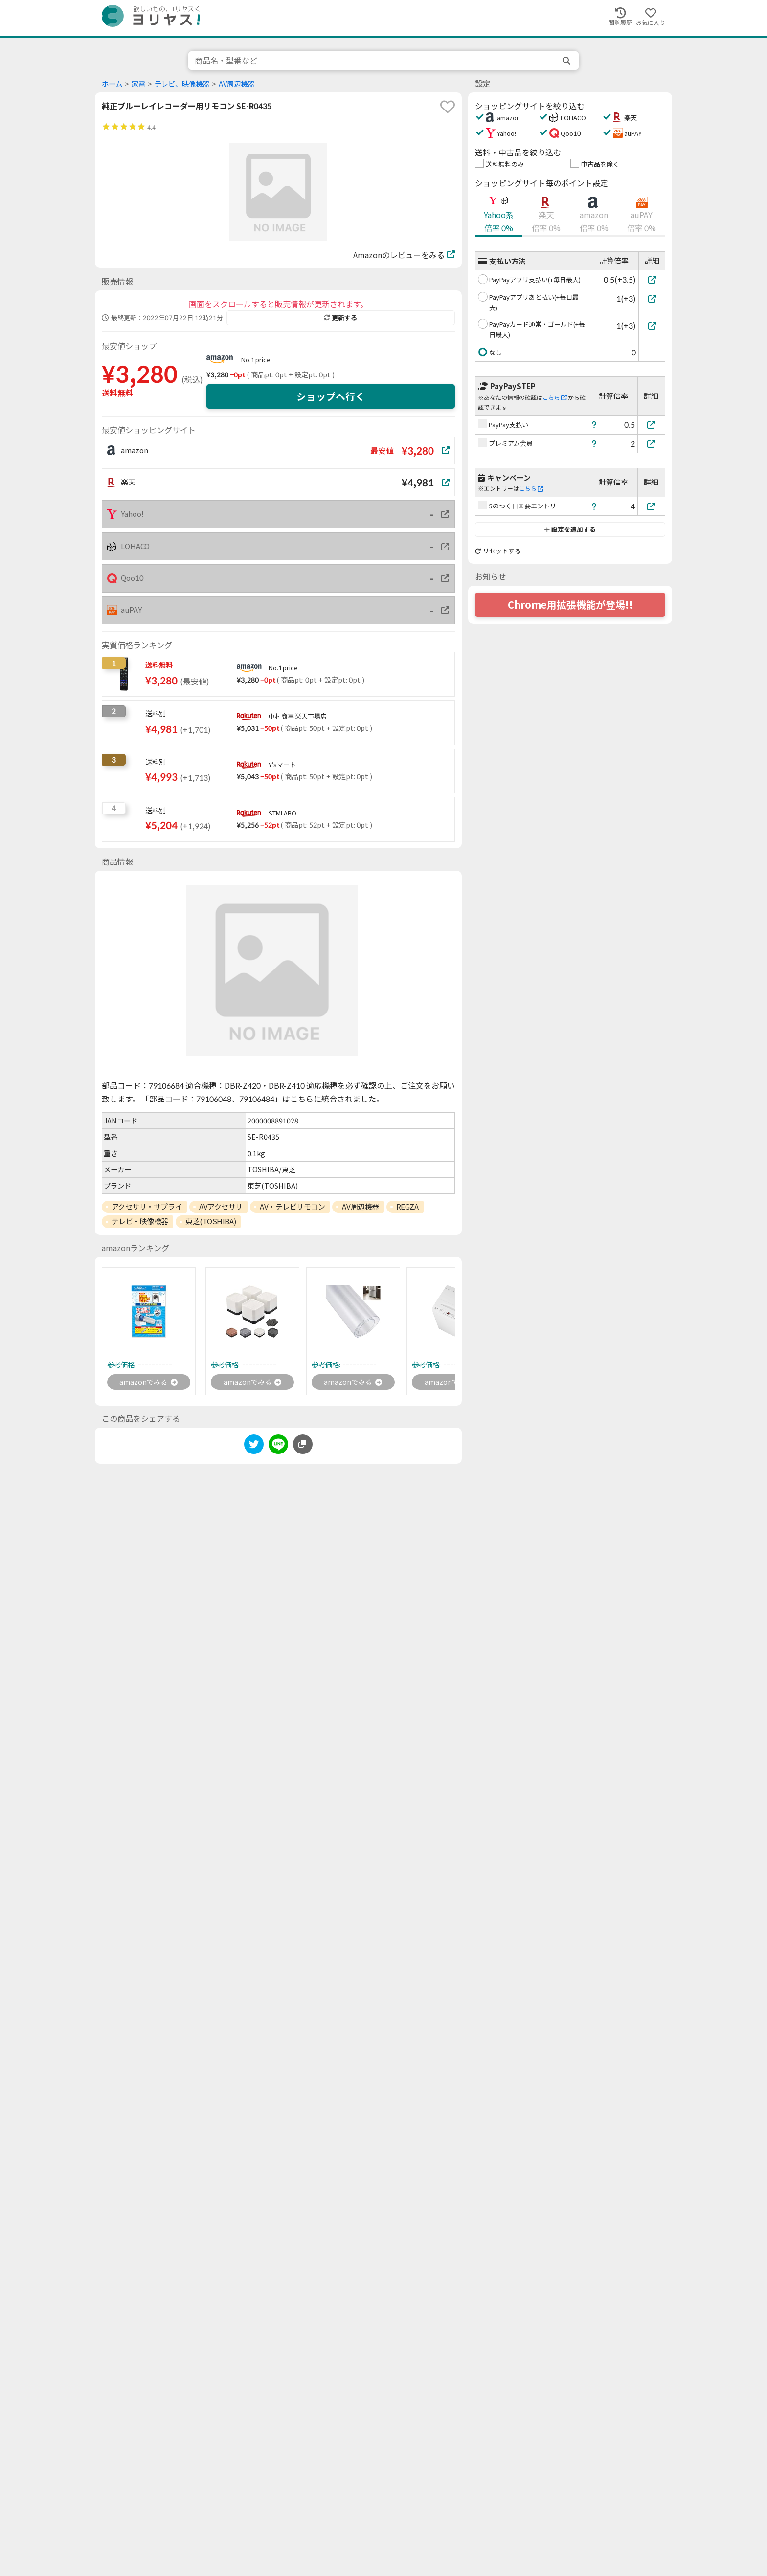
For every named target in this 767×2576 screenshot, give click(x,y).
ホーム (112, 84)
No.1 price (256, 360)
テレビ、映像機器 (182, 84)
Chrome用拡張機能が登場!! (570, 605)
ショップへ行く (330, 396)
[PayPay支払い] (651, 424)
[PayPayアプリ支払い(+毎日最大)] (651, 279)
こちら (554, 397)
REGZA (407, 1206)
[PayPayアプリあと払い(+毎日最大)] (651, 298)
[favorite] (447, 106)
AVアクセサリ (221, 1206)
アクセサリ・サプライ (147, 1206)
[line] (278, 1447)
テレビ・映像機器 (140, 1221)
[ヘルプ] (594, 424)
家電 (138, 84)
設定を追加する (570, 529)
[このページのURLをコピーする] (303, 1445)
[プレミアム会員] (651, 443)
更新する (340, 318)
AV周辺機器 (236, 84)
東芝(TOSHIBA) (210, 1221)
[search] (567, 60)
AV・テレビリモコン (292, 1206)
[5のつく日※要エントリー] (651, 506)
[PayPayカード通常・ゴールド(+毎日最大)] (651, 325)
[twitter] (254, 1447)
